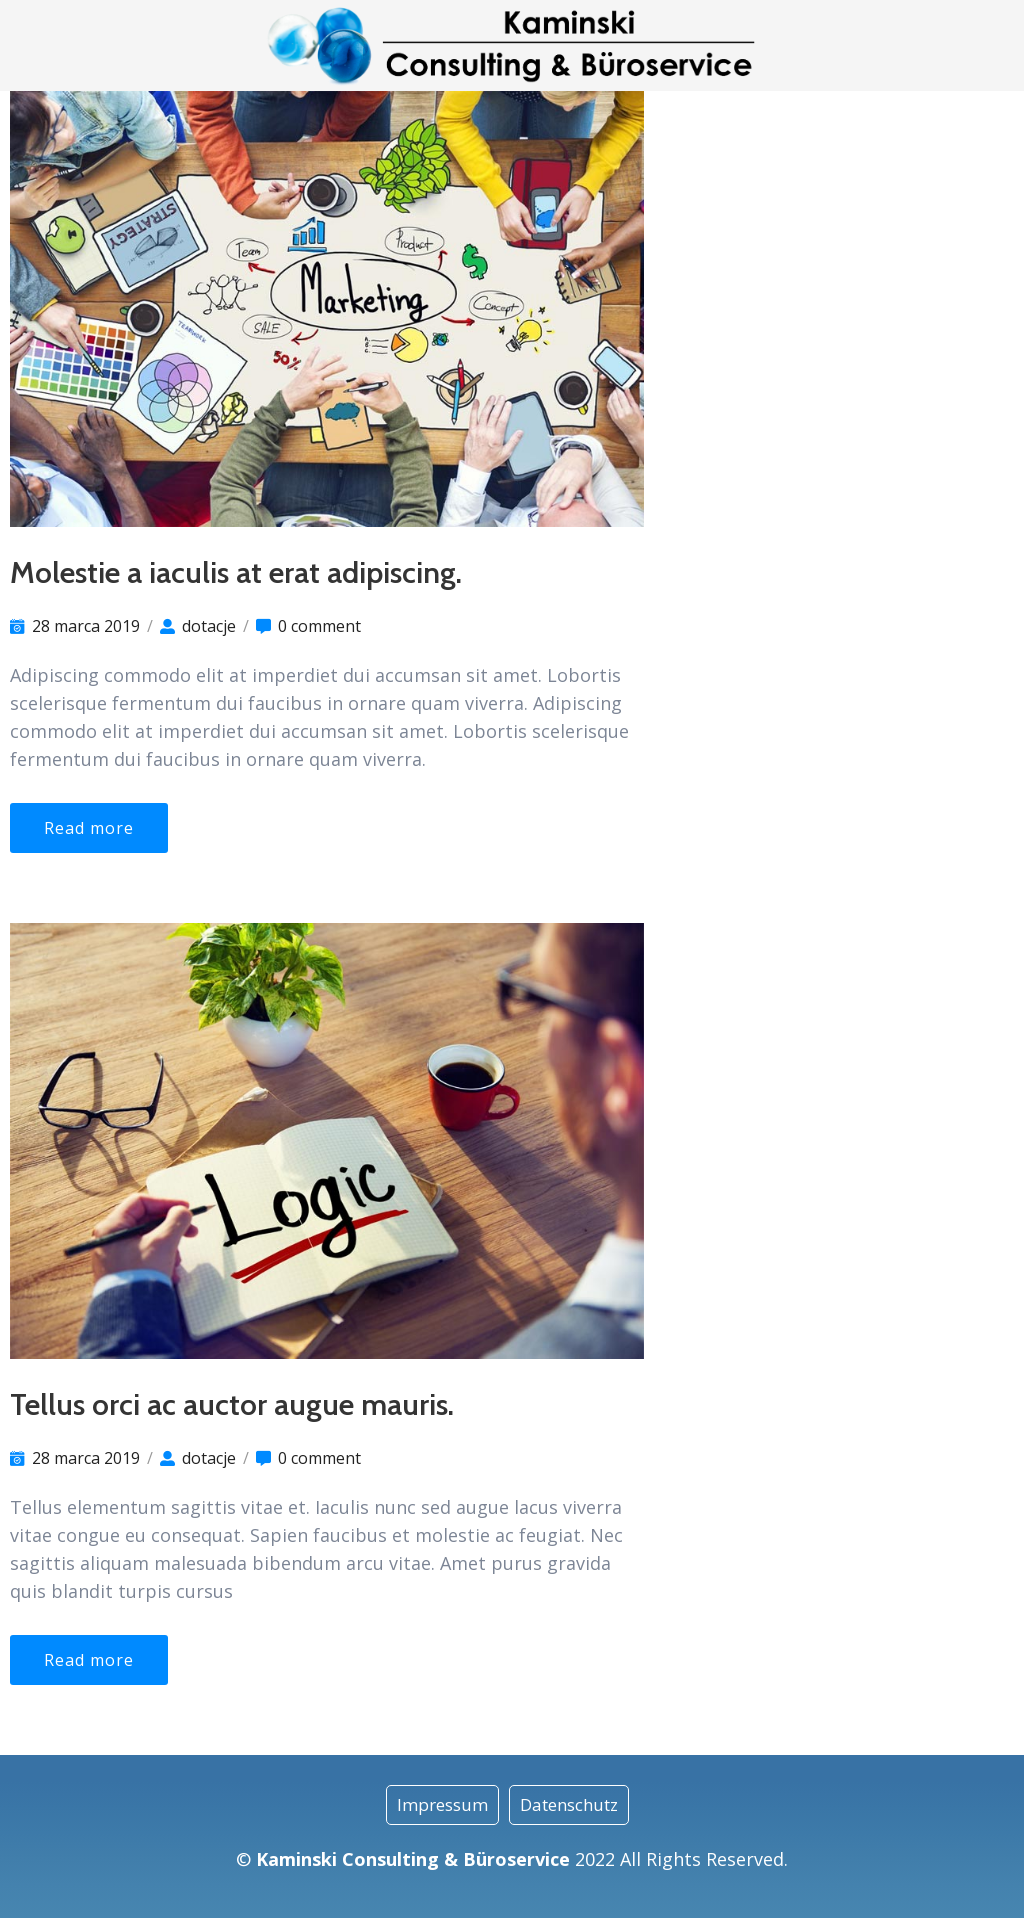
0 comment (319, 626)
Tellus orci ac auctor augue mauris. (232, 1404)
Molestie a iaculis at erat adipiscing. (236, 572)
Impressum (442, 1804)
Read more (89, 828)
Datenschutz (569, 1804)
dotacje (209, 626)
